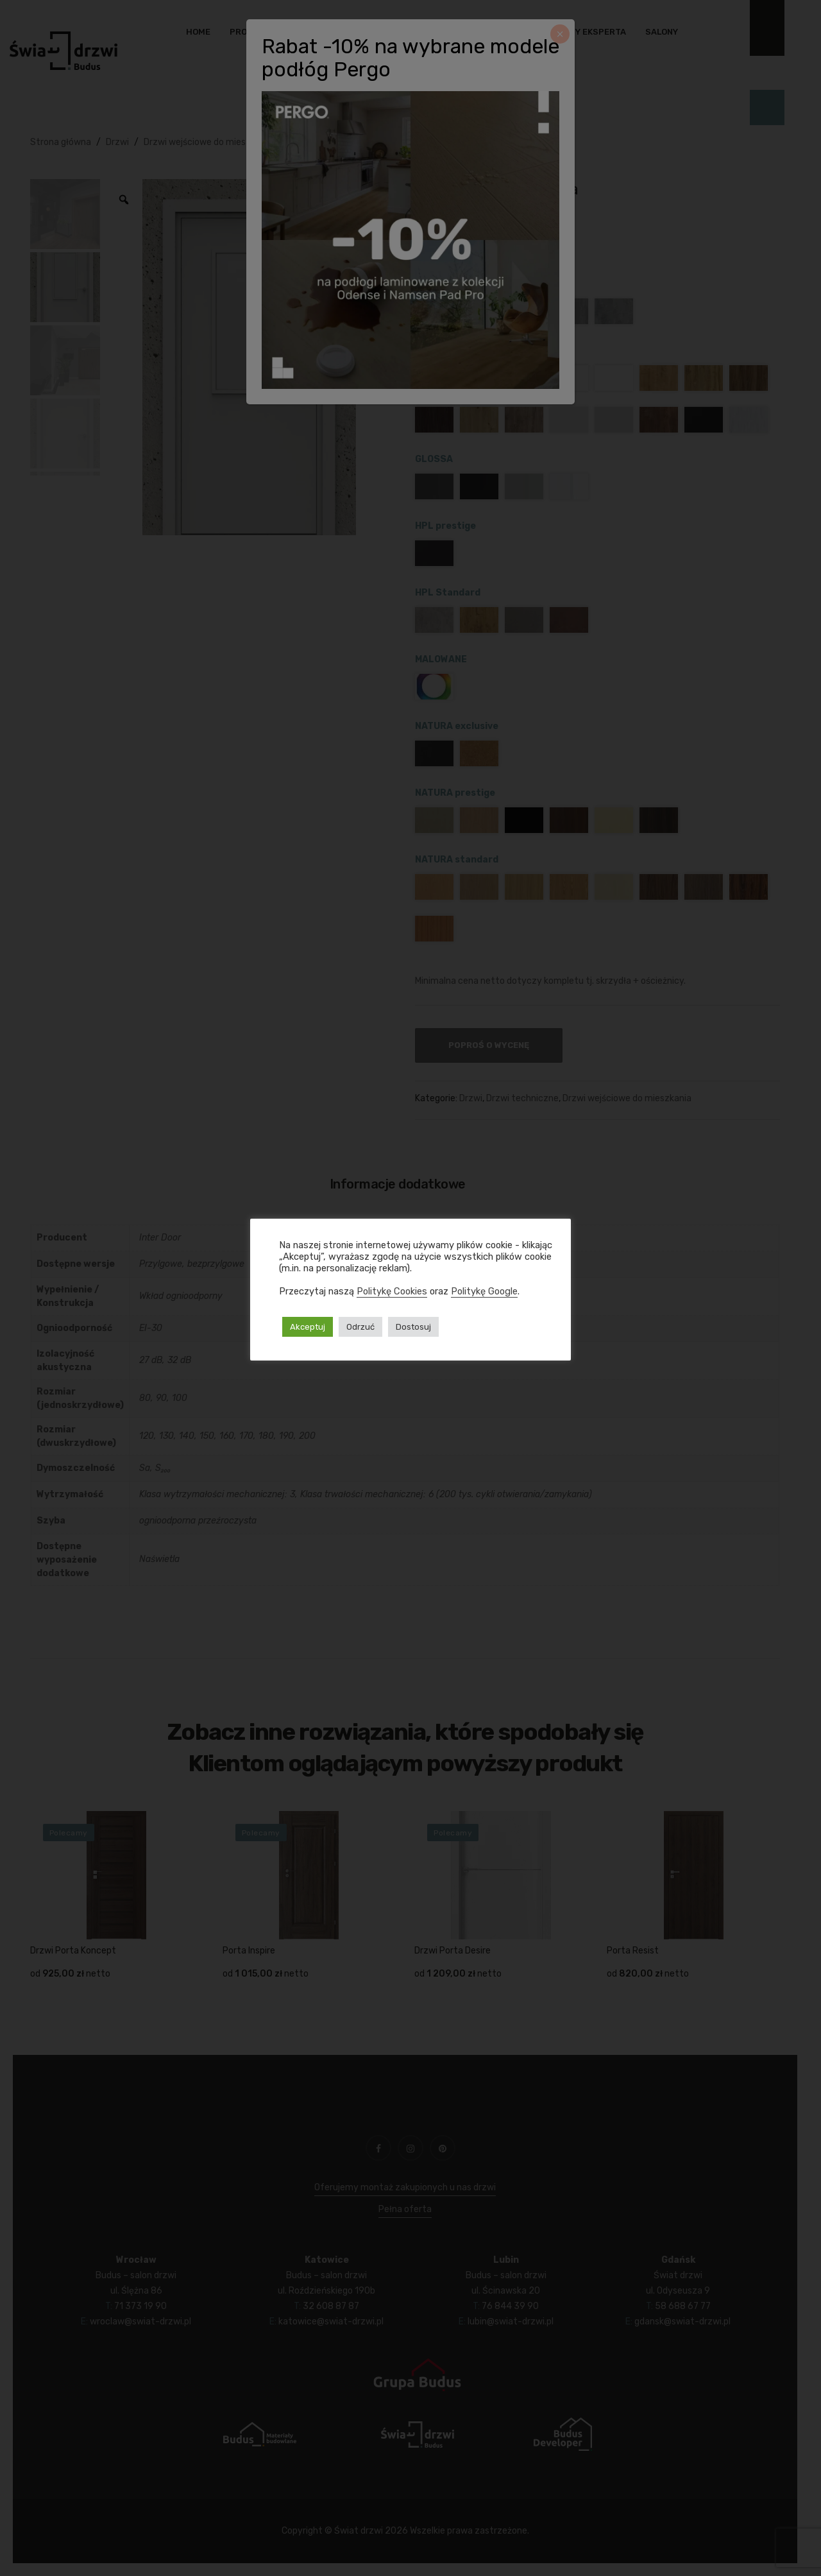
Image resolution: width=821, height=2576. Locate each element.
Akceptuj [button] (307, 1327)
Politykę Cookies (392, 1291)
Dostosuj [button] (413, 1327)
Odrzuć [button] (360, 1327)
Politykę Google (484, 1291)
